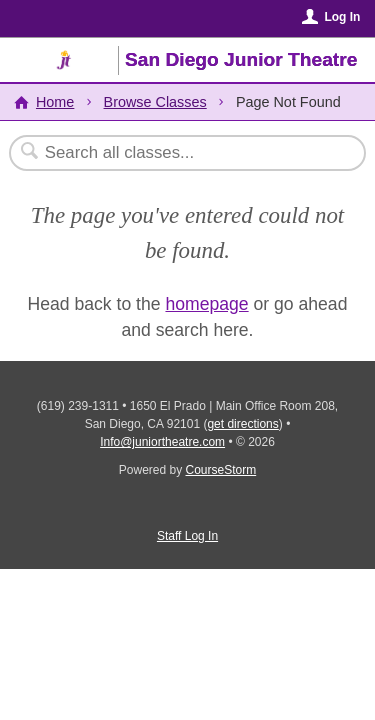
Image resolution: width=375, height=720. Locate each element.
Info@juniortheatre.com (162, 442)
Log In (342, 17)
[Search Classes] (177, 153)
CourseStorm (221, 470)
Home (55, 102)
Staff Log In (187, 536)
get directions (242, 424)
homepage (206, 304)
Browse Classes (155, 102)
